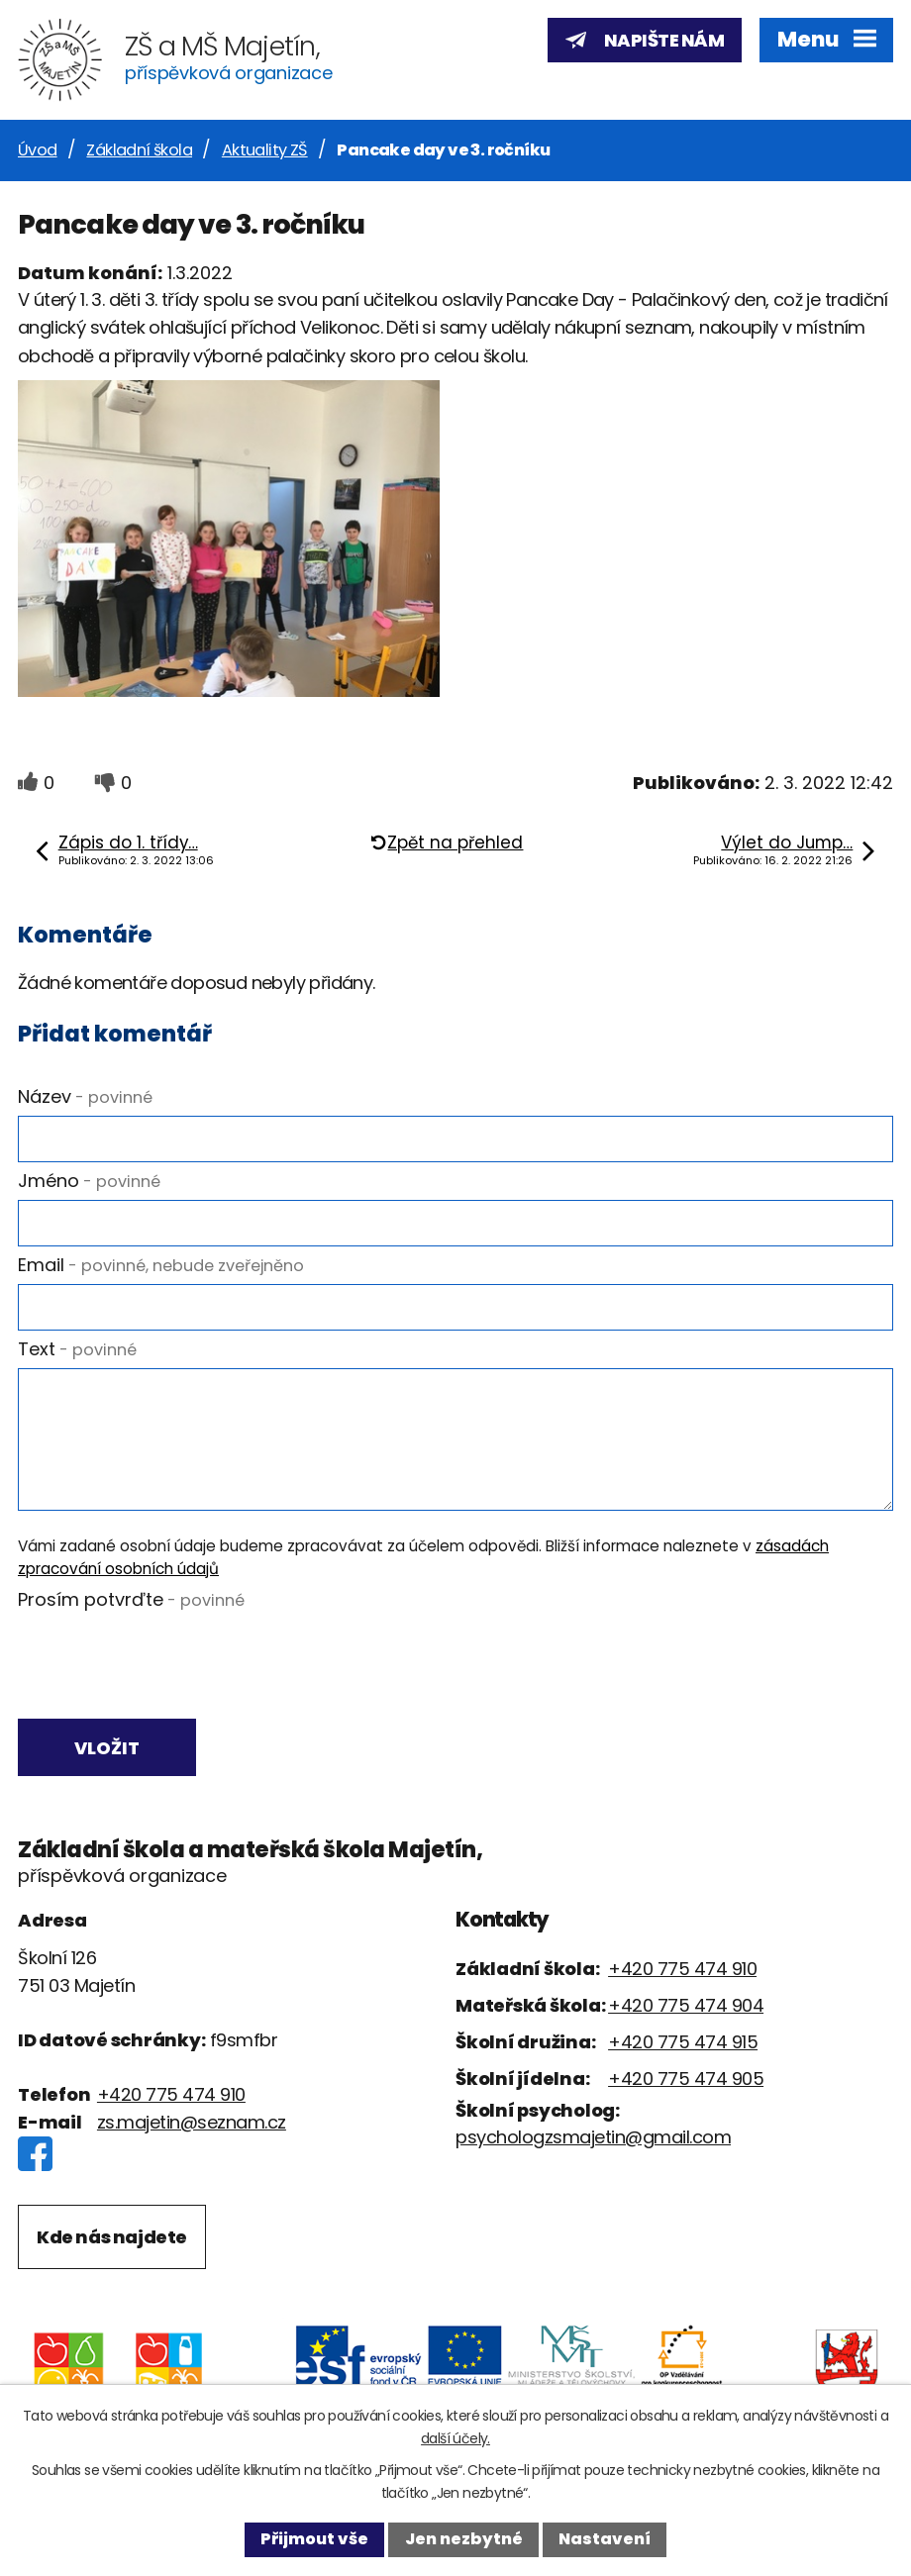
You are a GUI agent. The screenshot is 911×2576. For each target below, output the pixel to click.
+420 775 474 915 (683, 2043)
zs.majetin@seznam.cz (191, 2124)
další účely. (455, 2438)
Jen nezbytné (464, 2538)
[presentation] (164, 1666)
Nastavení (604, 2538)
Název (85, 1096)
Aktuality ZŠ (265, 150)
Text (77, 1349)
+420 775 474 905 (685, 2080)
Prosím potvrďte (131, 1599)
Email (161, 1264)
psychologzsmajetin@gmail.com (593, 2139)
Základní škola (139, 150)
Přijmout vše (314, 2538)
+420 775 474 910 (171, 2096)
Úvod (37, 150)
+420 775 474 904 (685, 2007)
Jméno (89, 1180)
